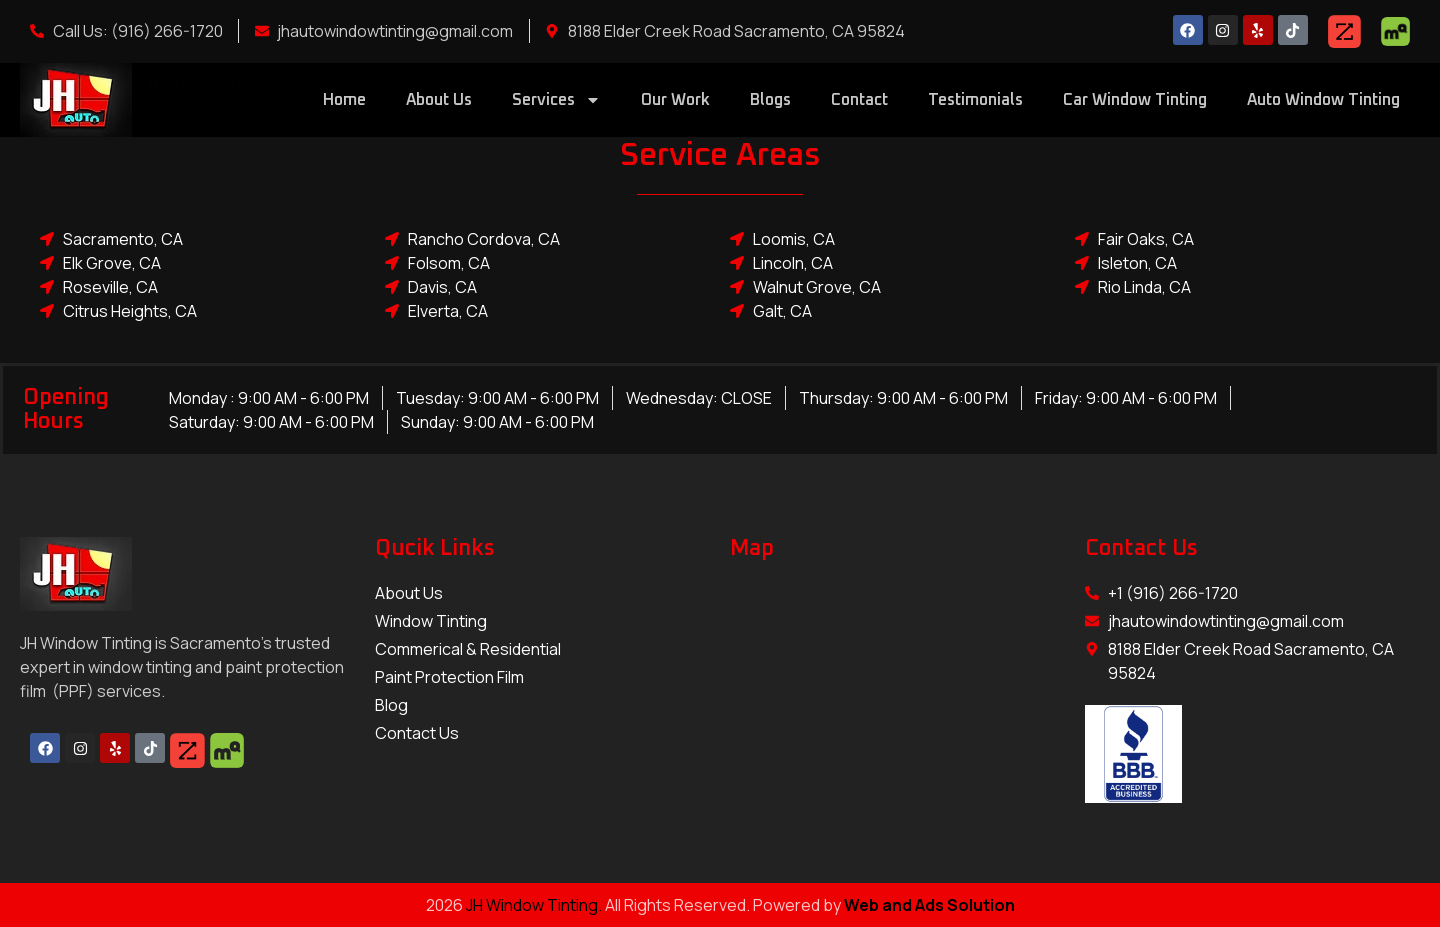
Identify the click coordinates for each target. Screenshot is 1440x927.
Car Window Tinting (1135, 100)
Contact (859, 100)
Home (344, 100)
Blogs (770, 100)
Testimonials (975, 100)
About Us (439, 100)
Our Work (675, 100)
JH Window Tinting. (535, 905)
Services (556, 100)
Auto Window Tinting (1323, 100)
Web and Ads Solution (929, 905)
